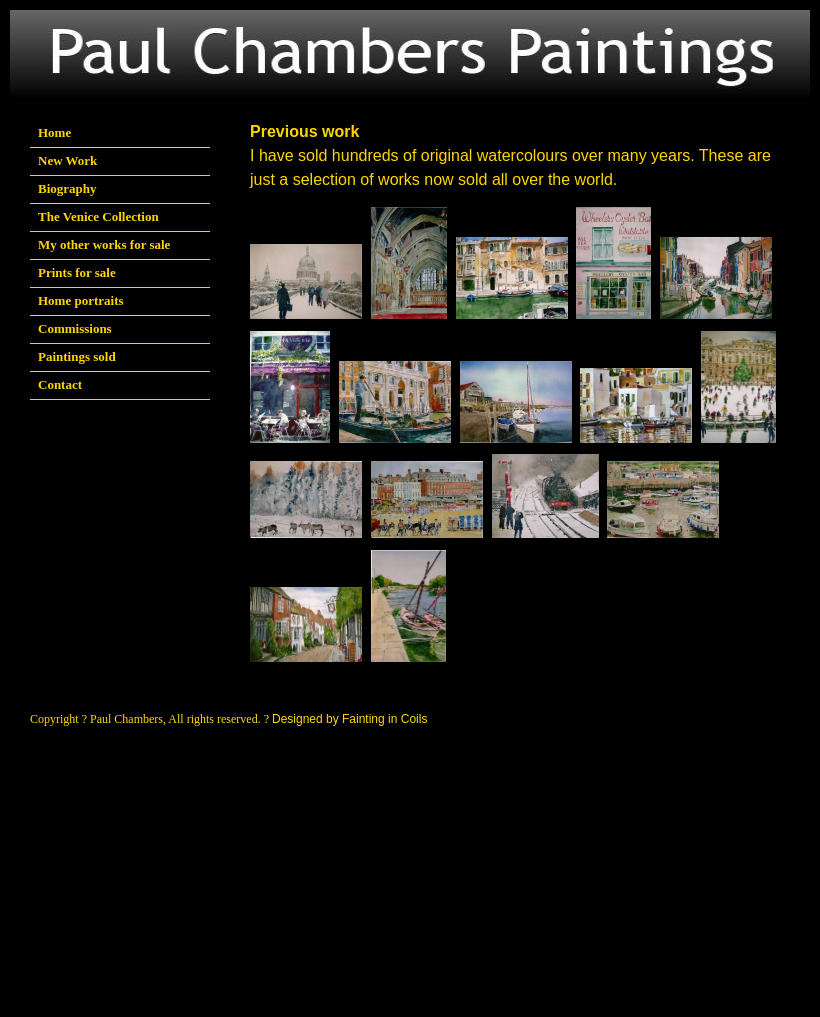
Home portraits (81, 300)
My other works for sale (104, 244)
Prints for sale (77, 272)
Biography (67, 188)
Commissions (75, 328)
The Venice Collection (98, 216)
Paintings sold (77, 356)
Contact (60, 384)
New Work (67, 160)
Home (54, 132)
